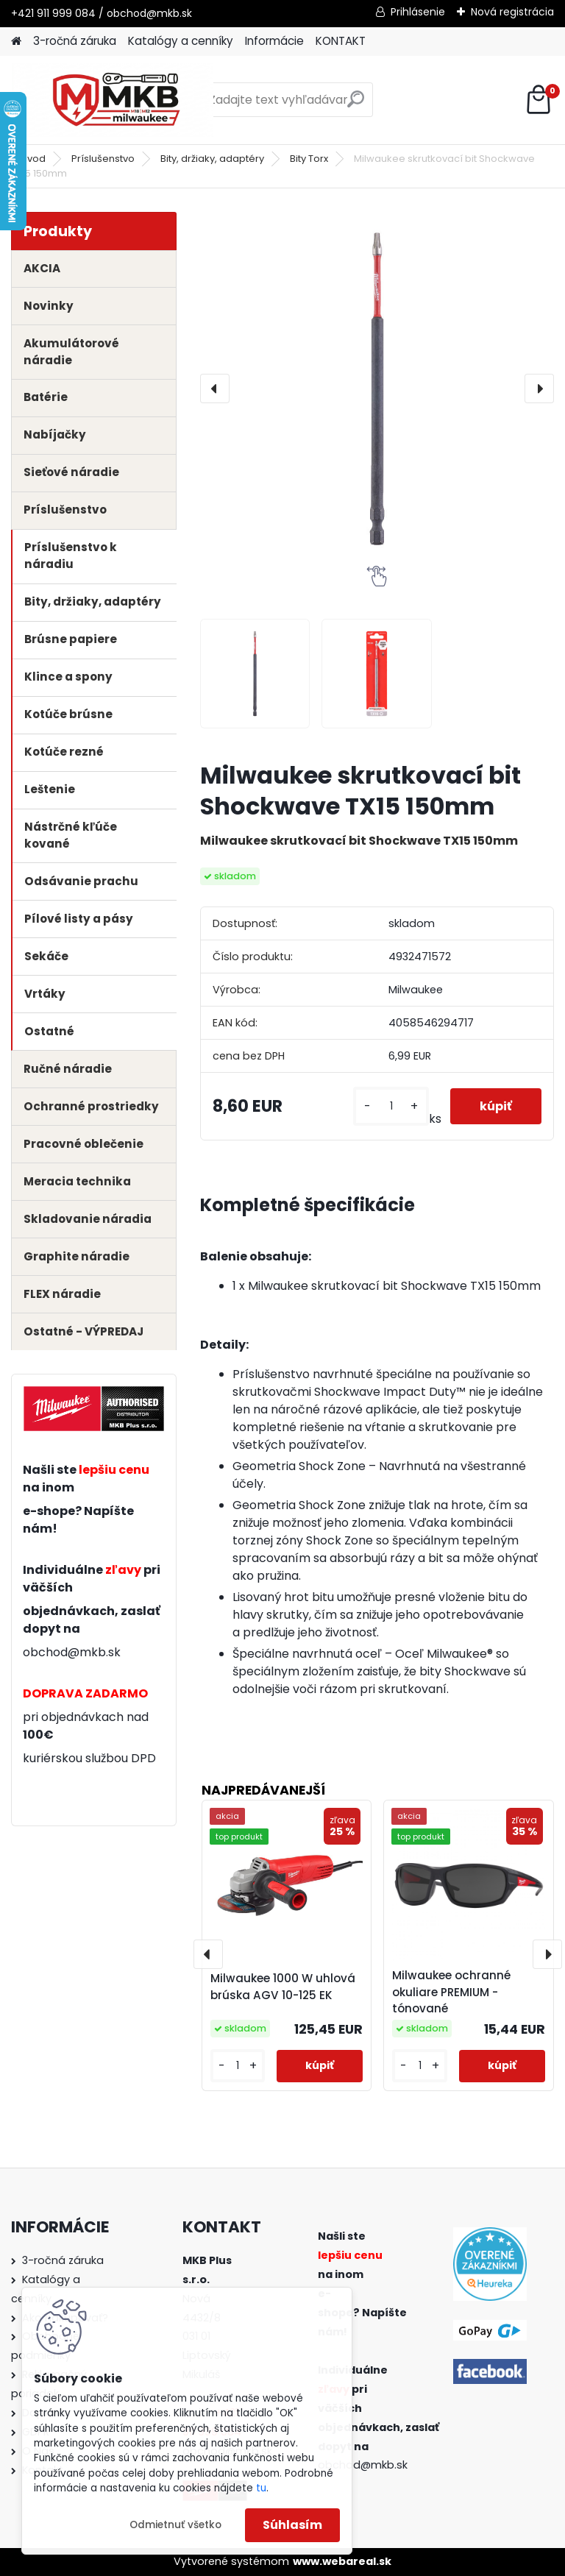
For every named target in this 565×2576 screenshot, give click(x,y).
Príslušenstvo (103, 159)
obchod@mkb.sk (72, 1652)
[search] (355, 105)
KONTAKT (341, 41)
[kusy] (390, 1106)
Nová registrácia (512, 11)
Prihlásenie (418, 11)
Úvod (33, 159)
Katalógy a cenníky (180, 41)
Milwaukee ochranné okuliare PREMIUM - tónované (451, 1992)
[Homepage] (16, 41)
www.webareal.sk (342, 2561)
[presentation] (215, 388)
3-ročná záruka (74, 41)
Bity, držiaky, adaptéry (212, 159)
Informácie (274, 41)
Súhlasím (292, 2524)
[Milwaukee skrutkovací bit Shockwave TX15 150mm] (377, 389)
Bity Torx (309, 159)
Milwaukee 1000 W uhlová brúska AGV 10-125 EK (282, 1986)
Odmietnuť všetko (175, 2525)
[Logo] (112, 100)
